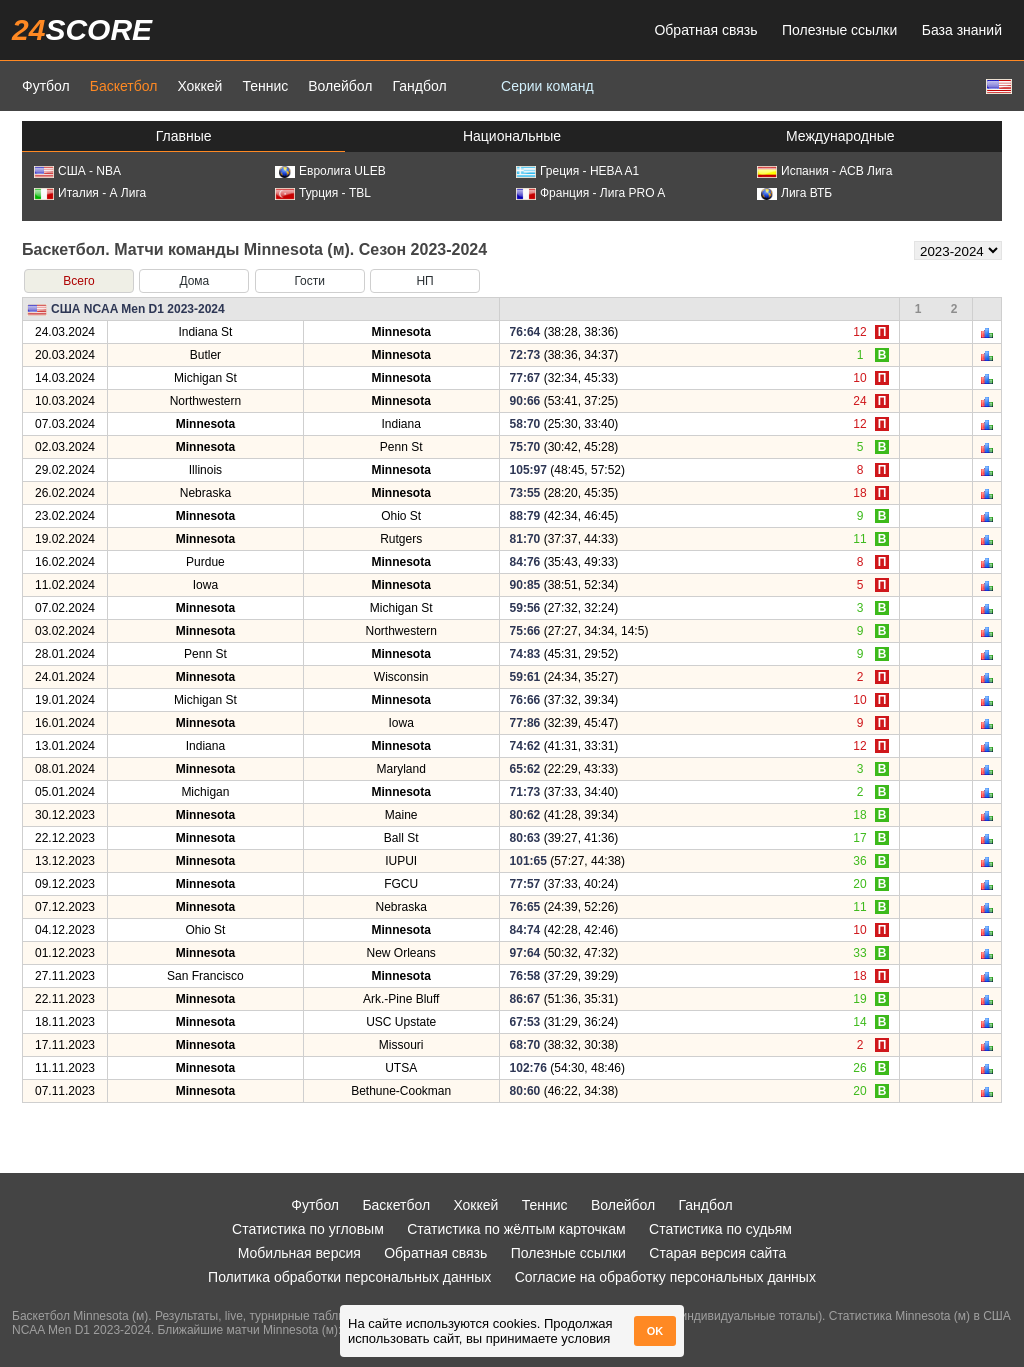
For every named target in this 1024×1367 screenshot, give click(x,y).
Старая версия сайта (717, 1253)
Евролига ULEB (330, 171)
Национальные (512, 136)
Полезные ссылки (839, 30)
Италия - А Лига (90, 193)
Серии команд (547, 86)
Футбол (46, 86)
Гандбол (419, 86)
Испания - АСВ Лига (824, 171)
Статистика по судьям (720, 1229)
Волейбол (340, 86)
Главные (184, 136)
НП (424, 281)
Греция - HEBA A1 (577, 171)
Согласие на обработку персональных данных (665, 1277)
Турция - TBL (323, 193)
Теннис (265, 86)
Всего (78, 281)
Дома (194, 281)
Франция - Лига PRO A (590, 193)
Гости (309, 281)
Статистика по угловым (308, 1229)
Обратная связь (705, 30)
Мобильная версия (299, 1253)
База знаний (962, 30)
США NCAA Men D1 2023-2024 (138, 309)
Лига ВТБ (794, 193)
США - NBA (77, 171)
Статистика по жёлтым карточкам (516, 1229)
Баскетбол (124, 86)
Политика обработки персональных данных (349, 1277)
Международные (840, 136)
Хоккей (199, 86)
